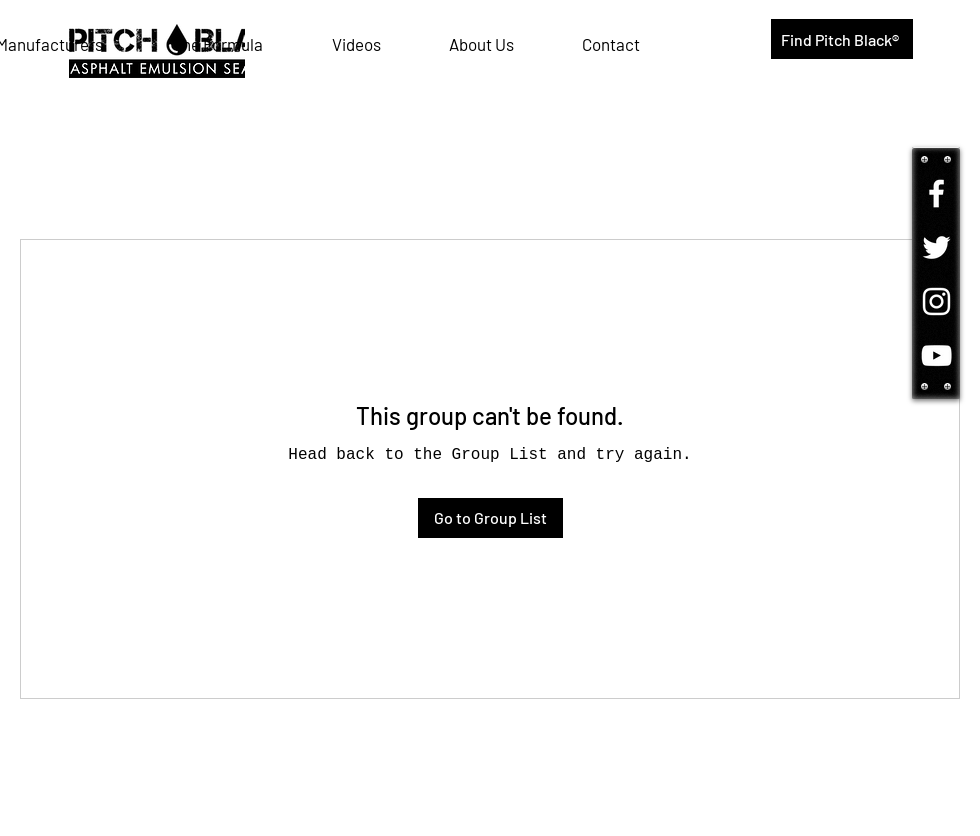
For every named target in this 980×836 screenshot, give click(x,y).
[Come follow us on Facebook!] (936, 193)
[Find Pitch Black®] (842, 39)
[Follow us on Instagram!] (936, 301)
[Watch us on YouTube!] (936, 355)
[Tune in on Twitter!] (936, 247)
